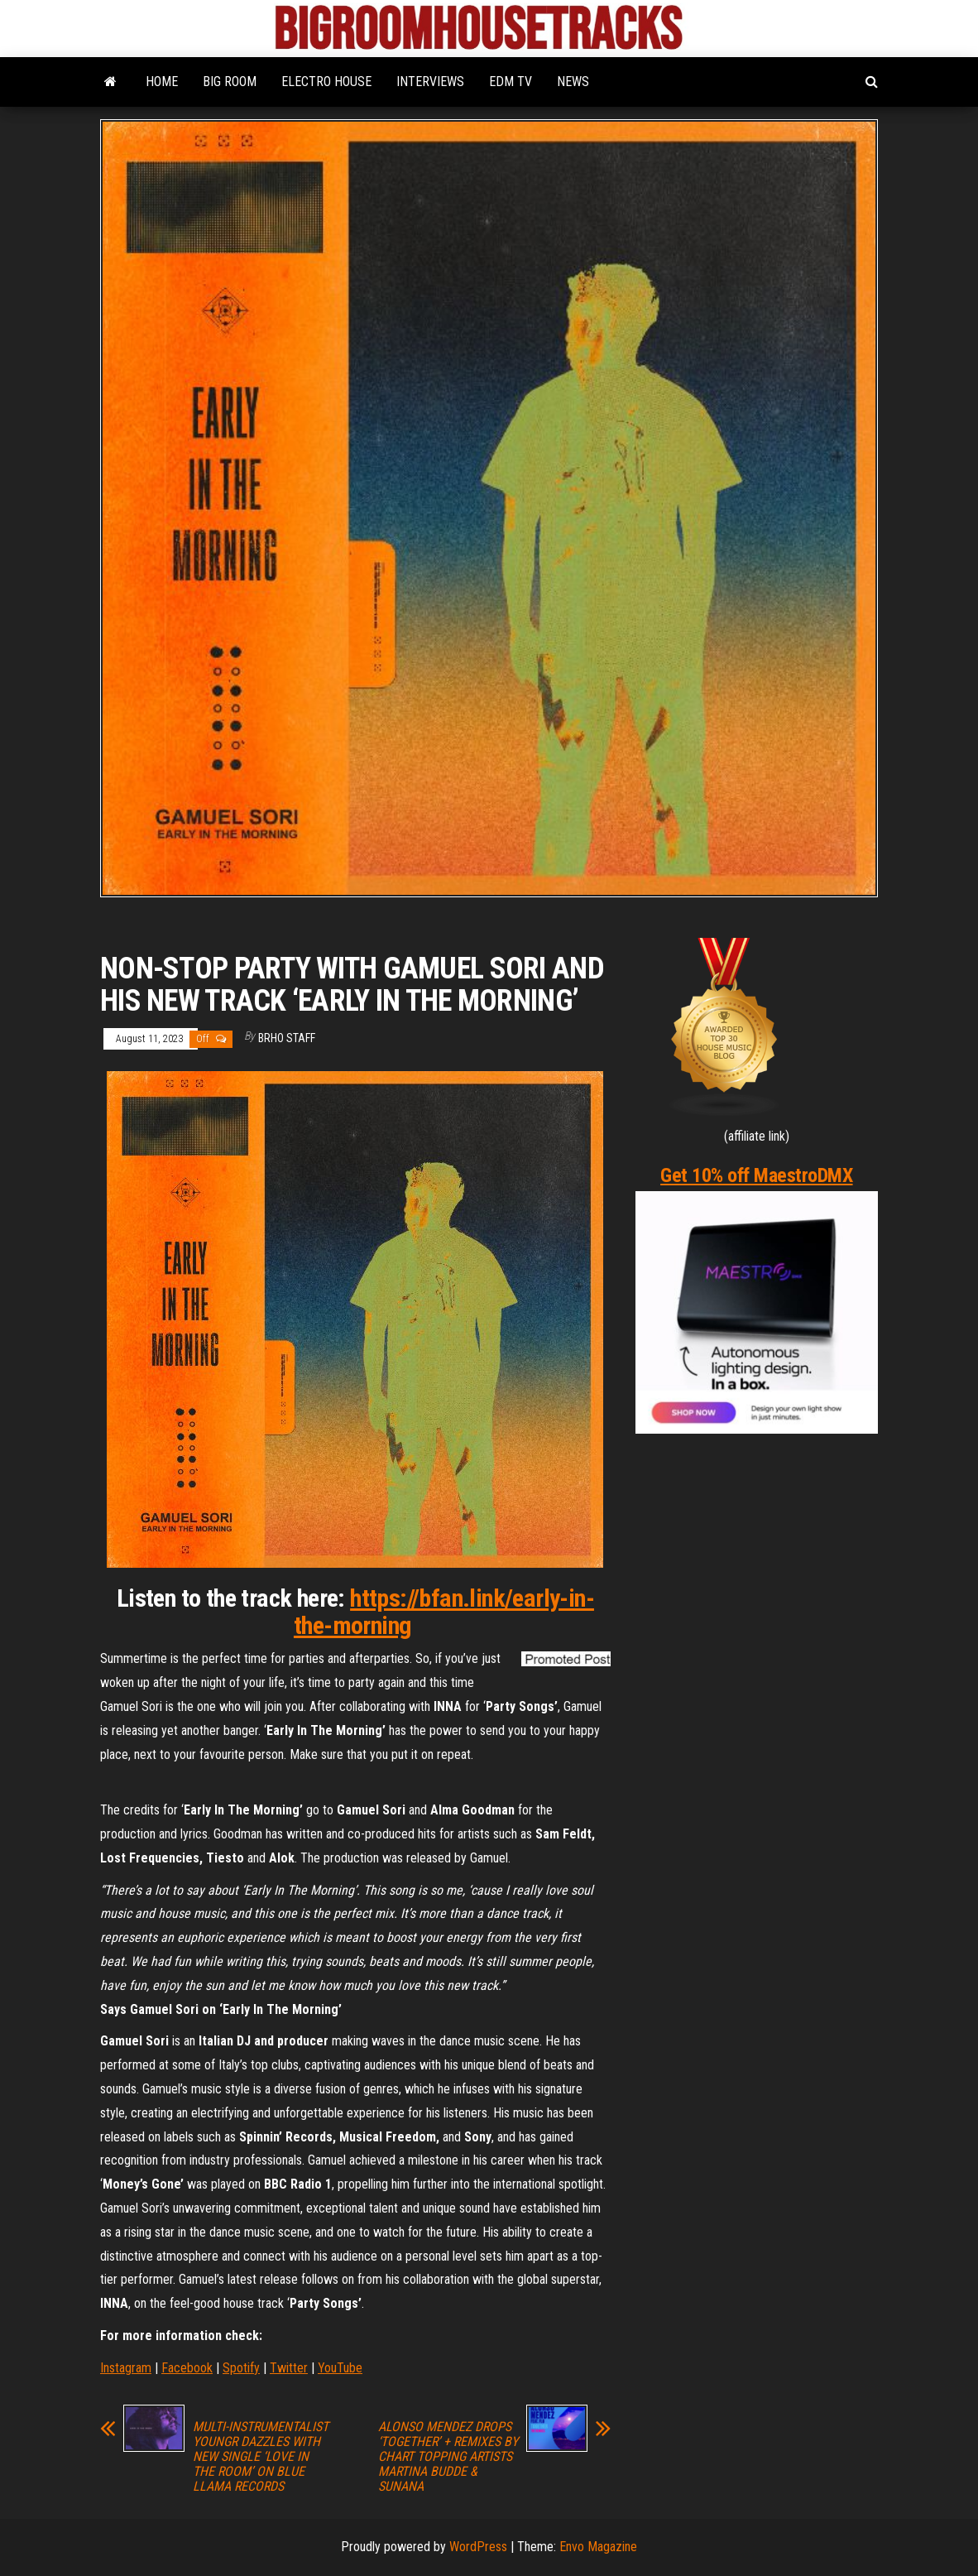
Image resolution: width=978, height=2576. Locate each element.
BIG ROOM (229, 81)
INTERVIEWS (430, 81)
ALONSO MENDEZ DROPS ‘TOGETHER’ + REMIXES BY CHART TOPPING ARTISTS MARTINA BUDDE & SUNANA (448, 2457)
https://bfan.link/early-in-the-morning (444, 1612)
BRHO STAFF (286, 1038)
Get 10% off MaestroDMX (756, 1175)
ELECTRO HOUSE (326, 81)
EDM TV (510, 81)
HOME (162, 81)
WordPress (478, 2546)
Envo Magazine (598, 2546)
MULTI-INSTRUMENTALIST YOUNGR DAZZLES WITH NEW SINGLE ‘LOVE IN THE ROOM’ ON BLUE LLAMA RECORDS (260, 2457)
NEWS (573, 81)
